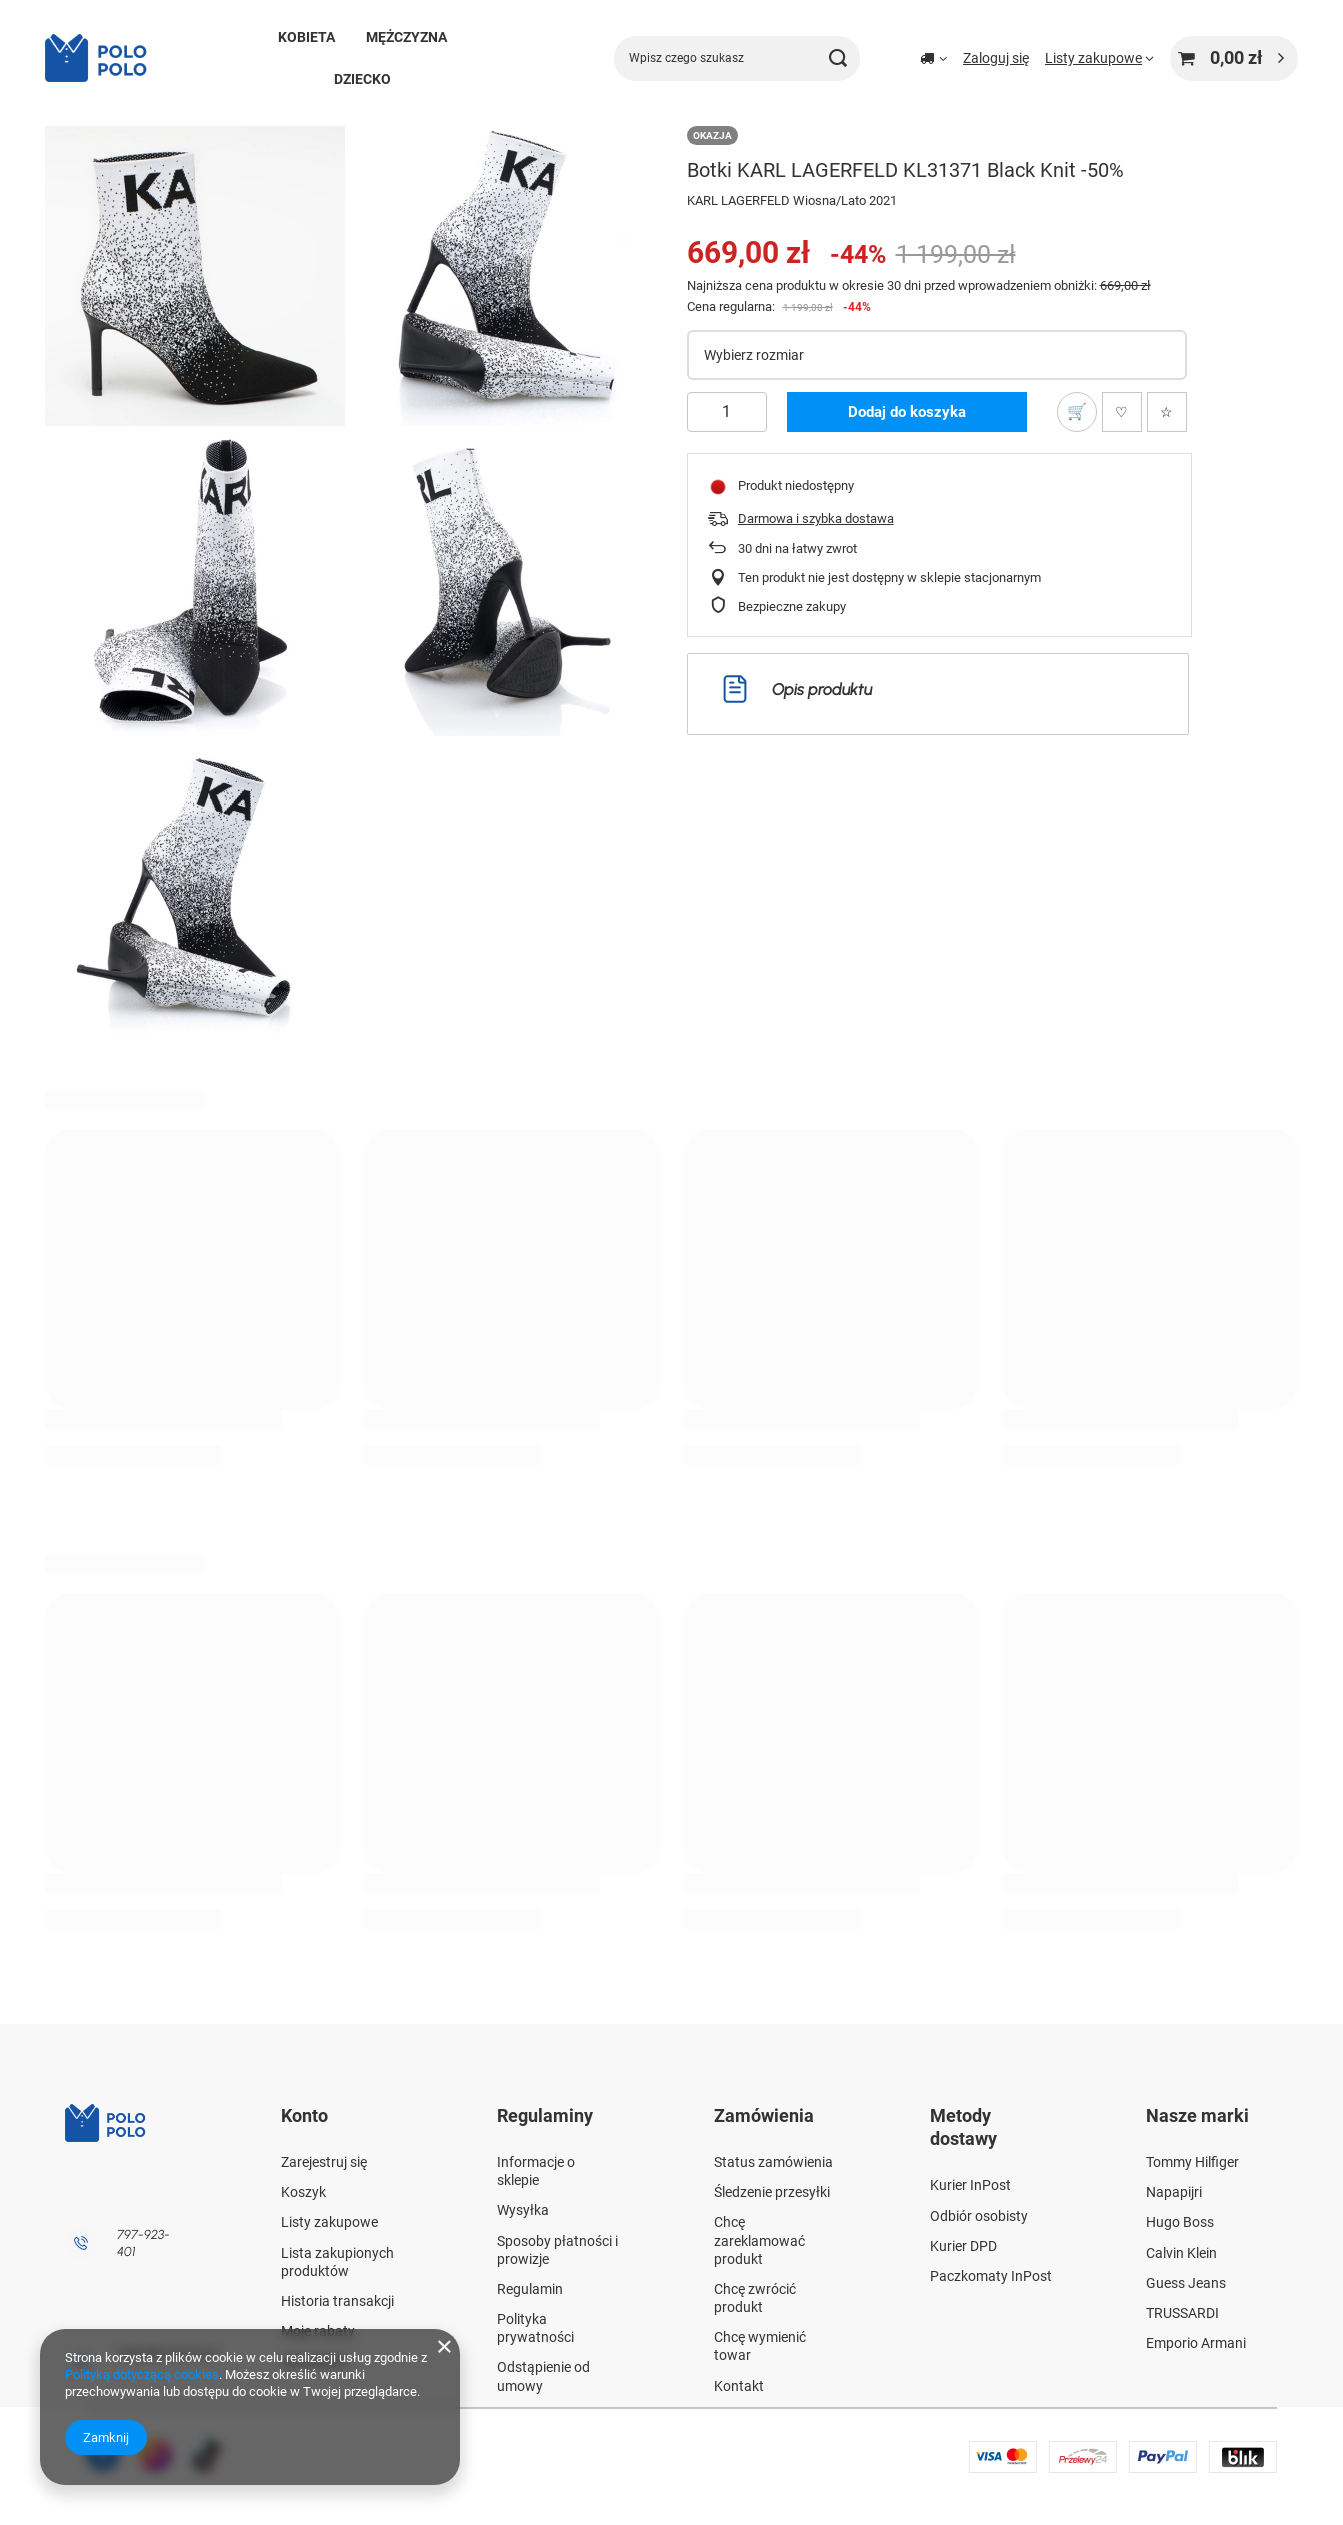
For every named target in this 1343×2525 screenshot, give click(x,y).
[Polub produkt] (1122, 412)
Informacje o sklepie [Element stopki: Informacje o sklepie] (536, 2171)
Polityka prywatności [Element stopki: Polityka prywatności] (535, 2328)
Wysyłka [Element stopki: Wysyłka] (523, 2210)
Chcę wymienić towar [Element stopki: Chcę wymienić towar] (760, 2346)
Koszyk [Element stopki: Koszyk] (303, 2192)
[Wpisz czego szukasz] (737, 58)
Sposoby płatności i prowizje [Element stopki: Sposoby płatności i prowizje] (557, 2250)
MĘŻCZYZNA (406, 37)
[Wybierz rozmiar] (937, 355)
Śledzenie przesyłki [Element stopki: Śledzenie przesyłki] (772, 2192)
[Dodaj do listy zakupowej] (1077, 412)
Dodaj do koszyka (907, 412)
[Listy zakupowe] (1099, 58)
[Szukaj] (837, 58)
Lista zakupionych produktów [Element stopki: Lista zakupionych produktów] (337, 2262)
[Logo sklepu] (105, 58)
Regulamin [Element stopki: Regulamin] (530, 2289)
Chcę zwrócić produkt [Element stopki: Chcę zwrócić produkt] (755, 2298)
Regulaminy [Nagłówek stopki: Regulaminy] (545, 2115)
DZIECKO (362, 79)
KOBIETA (306, 37)
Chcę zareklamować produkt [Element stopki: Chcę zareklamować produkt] (759, 2240)
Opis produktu (797, 689)
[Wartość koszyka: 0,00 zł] (1234, 58)
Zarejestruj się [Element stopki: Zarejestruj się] (324, 2162)
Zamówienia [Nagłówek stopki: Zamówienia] (764, 2115)
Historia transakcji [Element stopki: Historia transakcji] (337, 2301)
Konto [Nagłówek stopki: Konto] (304, 2115)
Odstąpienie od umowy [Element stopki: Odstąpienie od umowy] (543, 2376)
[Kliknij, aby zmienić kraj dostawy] (933, 58)
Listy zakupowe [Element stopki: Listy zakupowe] (329, 2222)
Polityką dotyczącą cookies (142, 2374)
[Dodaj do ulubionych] (1167, 412)
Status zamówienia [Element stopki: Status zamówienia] (773, 2162)
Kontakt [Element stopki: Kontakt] (739, 2386)
